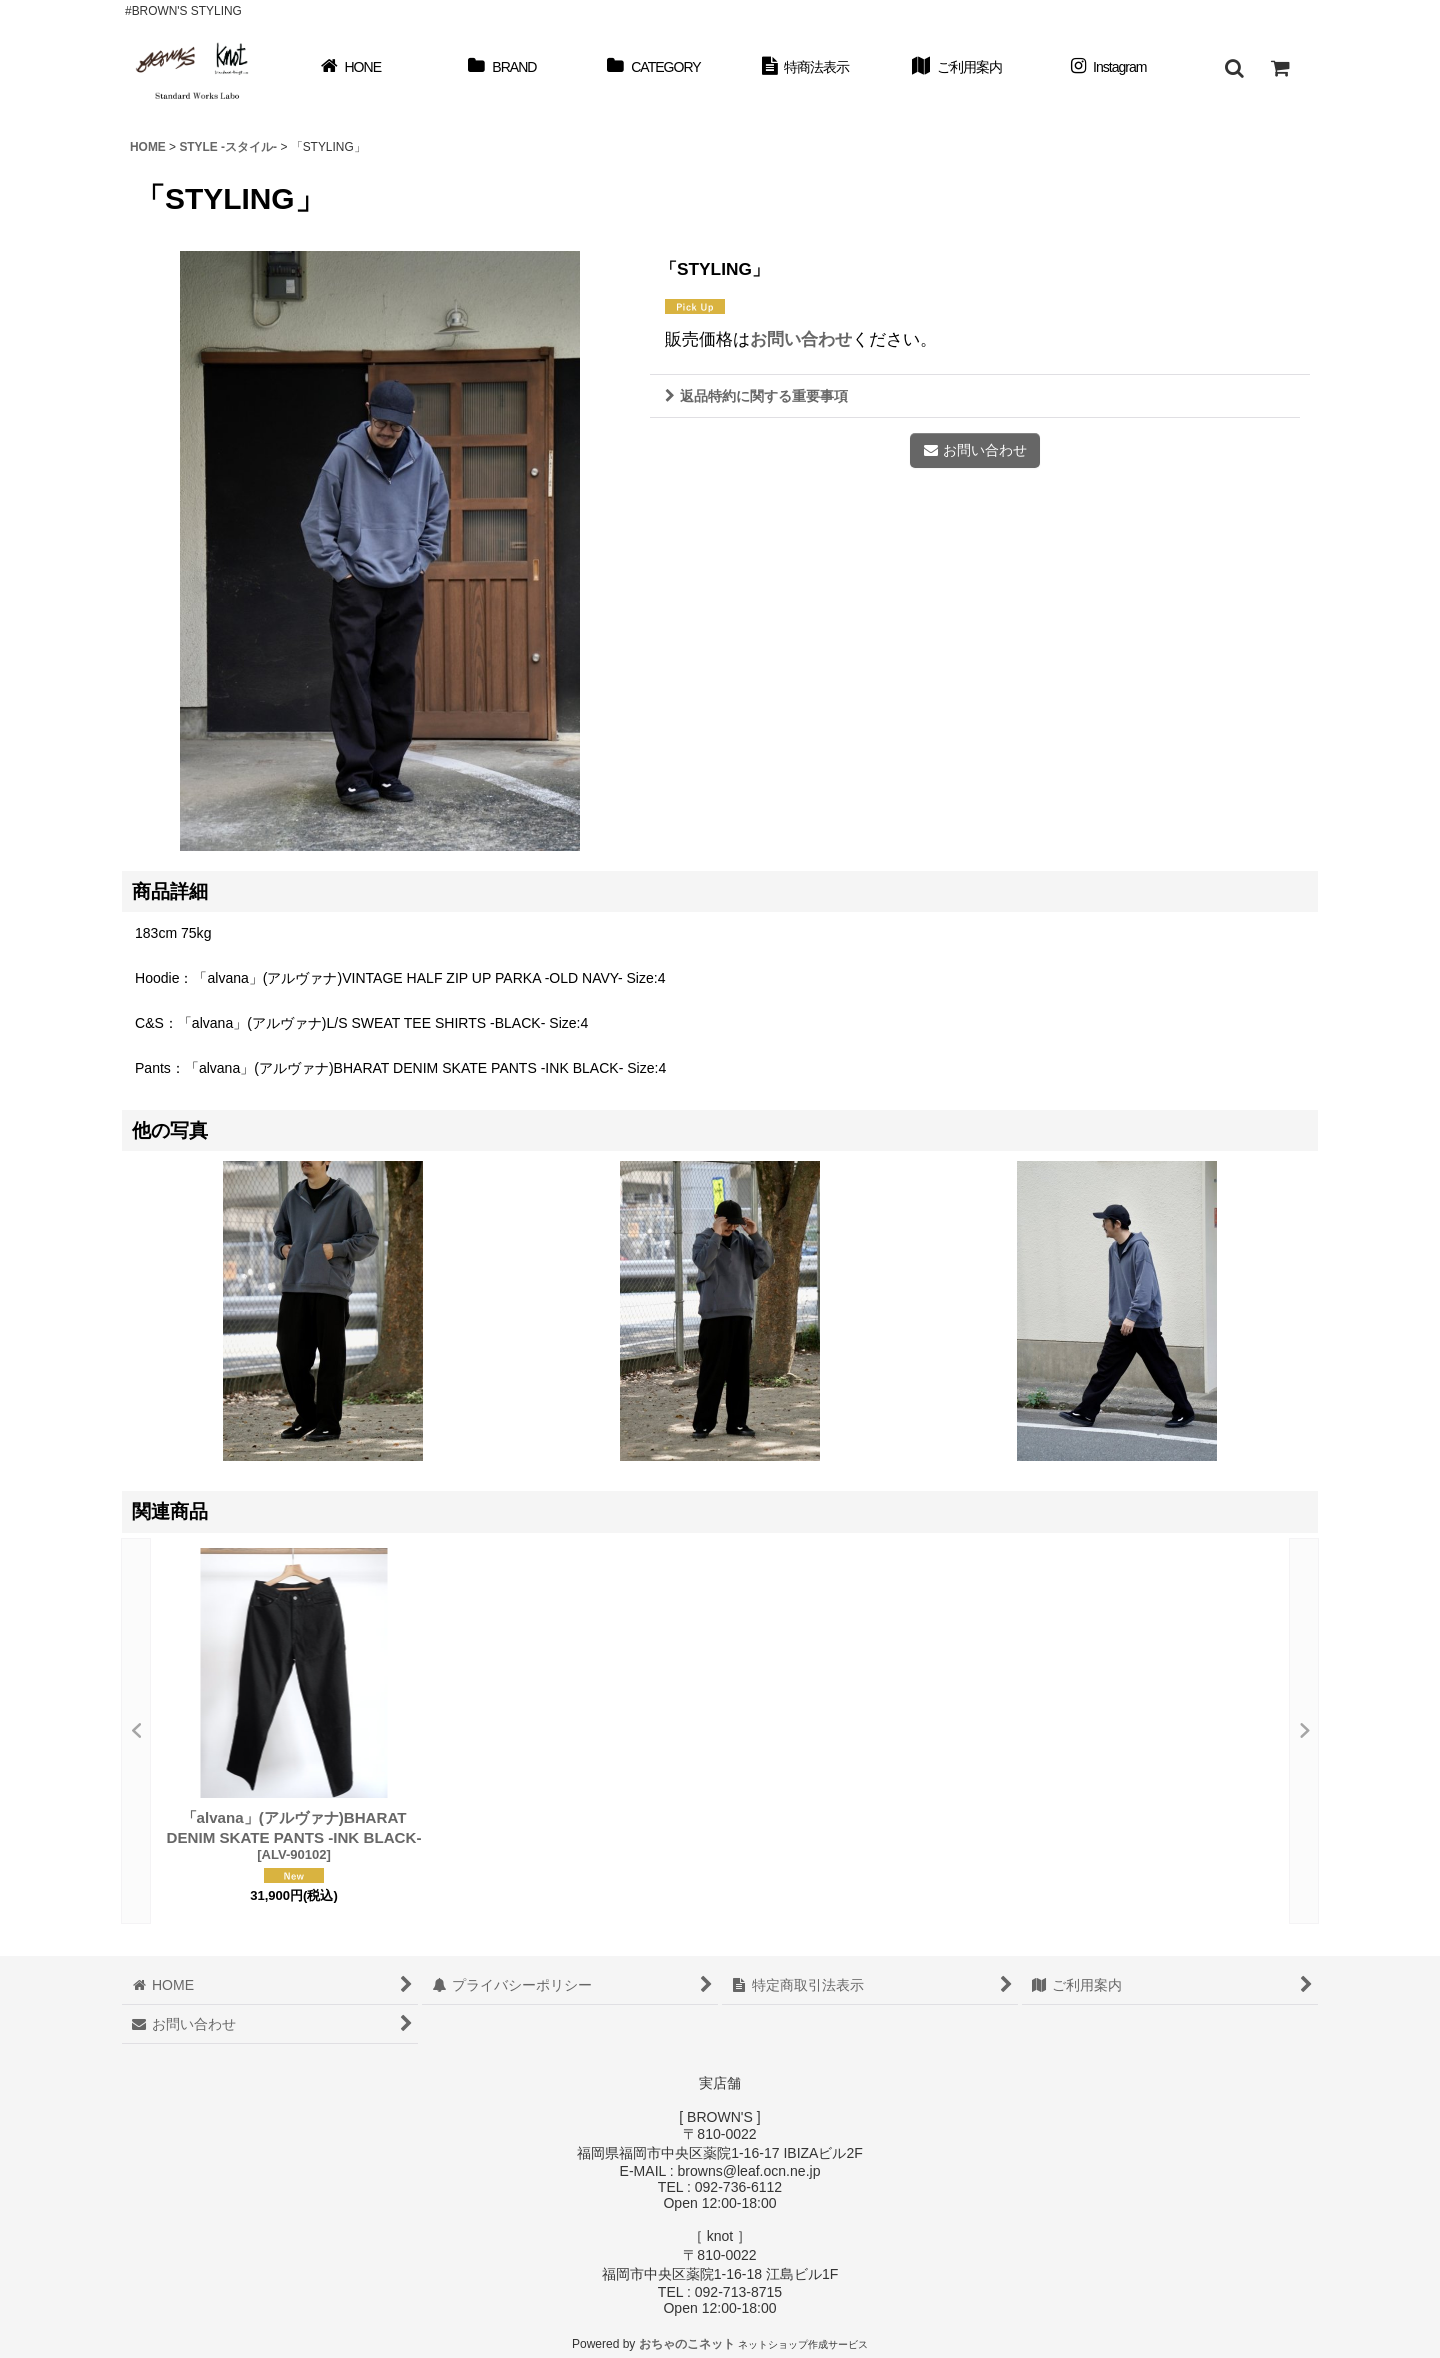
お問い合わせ (801, 339)
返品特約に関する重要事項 (756, 396)
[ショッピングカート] (1280, 68)
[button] (1234, 68)
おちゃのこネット (687, 2344)
